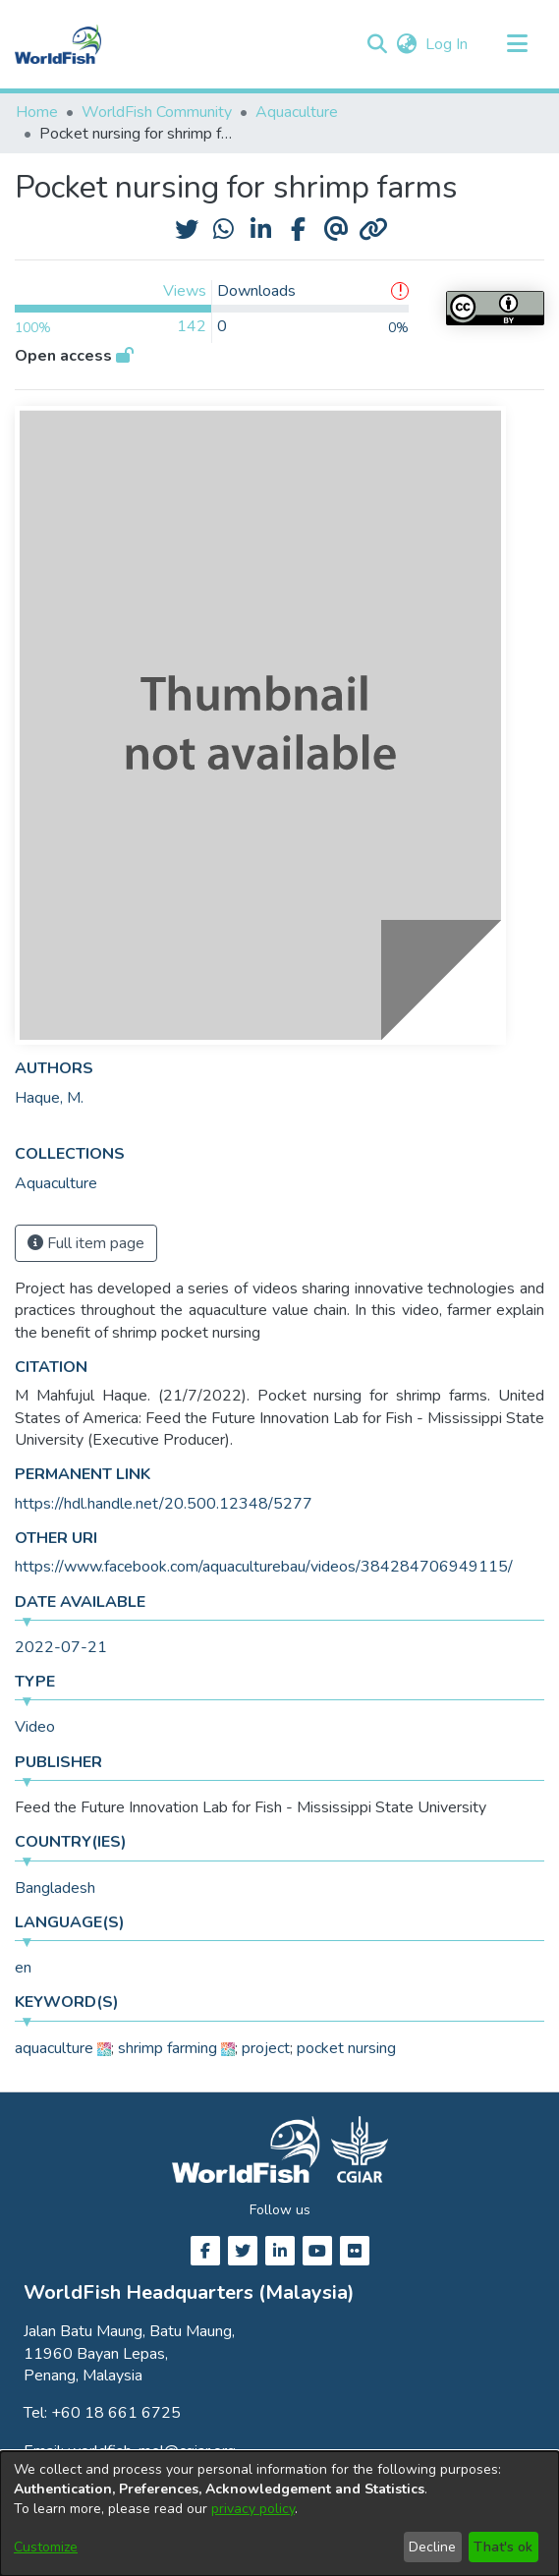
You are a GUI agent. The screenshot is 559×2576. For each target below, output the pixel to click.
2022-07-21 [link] (61, 1647)
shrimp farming (167, 2048)
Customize (46, 2547)
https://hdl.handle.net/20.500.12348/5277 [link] (163, 1504)
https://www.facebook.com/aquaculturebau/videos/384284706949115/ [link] (264, 1566)
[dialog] (279, 2513)
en (23, 1967)
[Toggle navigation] (516, 44)
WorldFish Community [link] (157, 112)
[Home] (58, 44)
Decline (432, 2547)
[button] (376, 44)
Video (35, 1727)
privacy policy (253, 2508)
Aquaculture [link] (296, 112)
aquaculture (54, 2048)
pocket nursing (346, 2048)
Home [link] (37, 112)
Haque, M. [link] (49, 1098)
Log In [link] (447, 44)
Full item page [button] (86, 1243)
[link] (56, 1183)
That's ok (503, 2547)
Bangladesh (55, 1888)
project (266, 2048)
